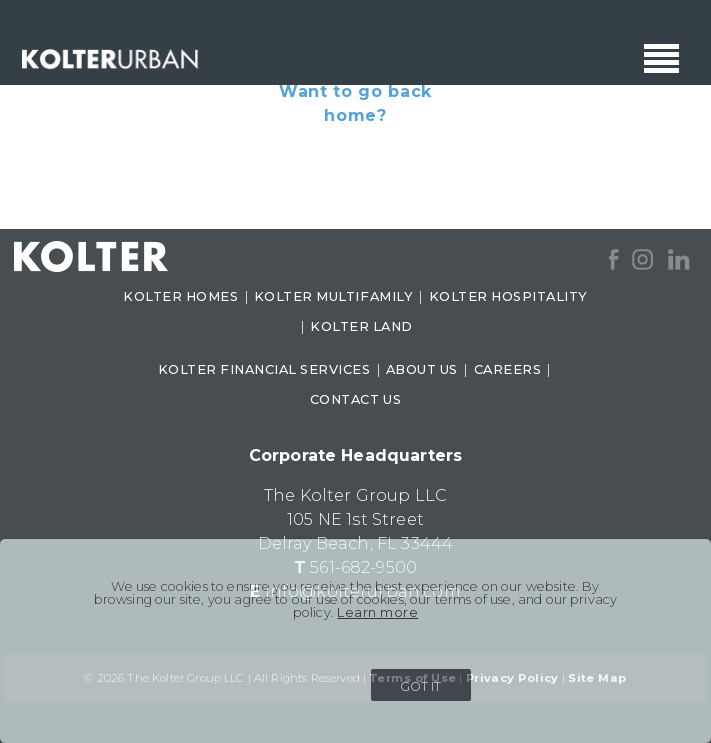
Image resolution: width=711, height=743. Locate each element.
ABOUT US (422, 369)
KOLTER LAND (361, 326)
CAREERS (508, 369)
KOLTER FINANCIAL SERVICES (264, 369)
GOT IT (420, 686)
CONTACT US (355, 399)
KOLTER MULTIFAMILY (333, 296)
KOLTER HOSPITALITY (508, 296)
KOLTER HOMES (180, 296)
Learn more (377, 612)
